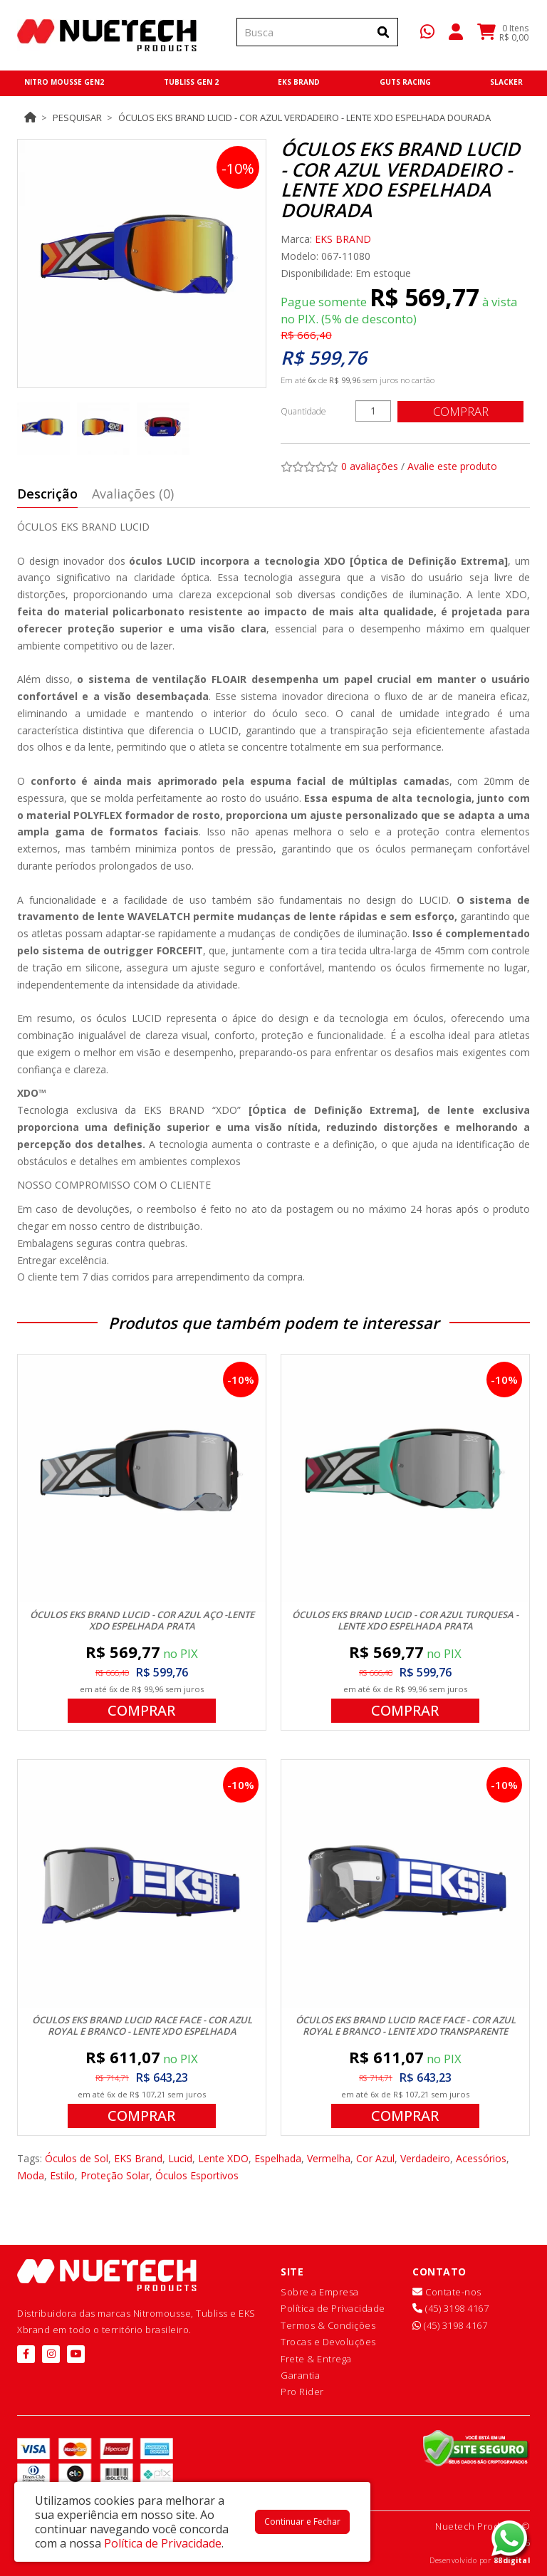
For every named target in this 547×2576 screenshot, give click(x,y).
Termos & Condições (328, 2325)
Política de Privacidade (333, 2308)
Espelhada (277, 2158)
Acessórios (481, 2158)
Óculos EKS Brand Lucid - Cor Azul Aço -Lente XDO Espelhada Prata (142, 1620)
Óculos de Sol (76, 2158)
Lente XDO (223, 2158)
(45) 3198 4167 (450, 2308)
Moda (30, 2175)
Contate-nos (446, 2291)
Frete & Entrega (316, 2358)
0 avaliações (369, 466)
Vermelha (328, 2158)
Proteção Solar (115, 2175)
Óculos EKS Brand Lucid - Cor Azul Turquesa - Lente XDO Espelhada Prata (405, 1620)
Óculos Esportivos (197, 2175)
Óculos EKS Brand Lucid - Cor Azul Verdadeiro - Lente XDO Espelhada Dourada (304, 117)
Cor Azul (375, 2158)
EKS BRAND (343, 239)
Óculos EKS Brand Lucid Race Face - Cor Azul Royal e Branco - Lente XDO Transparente (406, 2025)
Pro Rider (302, 2391)
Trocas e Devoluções (328, 2341)
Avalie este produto (452, 466)
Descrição (47, 493)
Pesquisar (77, 117)
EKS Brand (138, 2158)
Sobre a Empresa (320, 2291)
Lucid (180, 2158)
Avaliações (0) (133, 493)
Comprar (462, 411)
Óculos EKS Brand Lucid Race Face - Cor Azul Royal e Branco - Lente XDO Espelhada (142, 2025)
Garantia (300, 2375)
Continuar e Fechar (302, 2521)
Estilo (62, 2175)
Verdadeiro (425, 2158)
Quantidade (303, 411)
